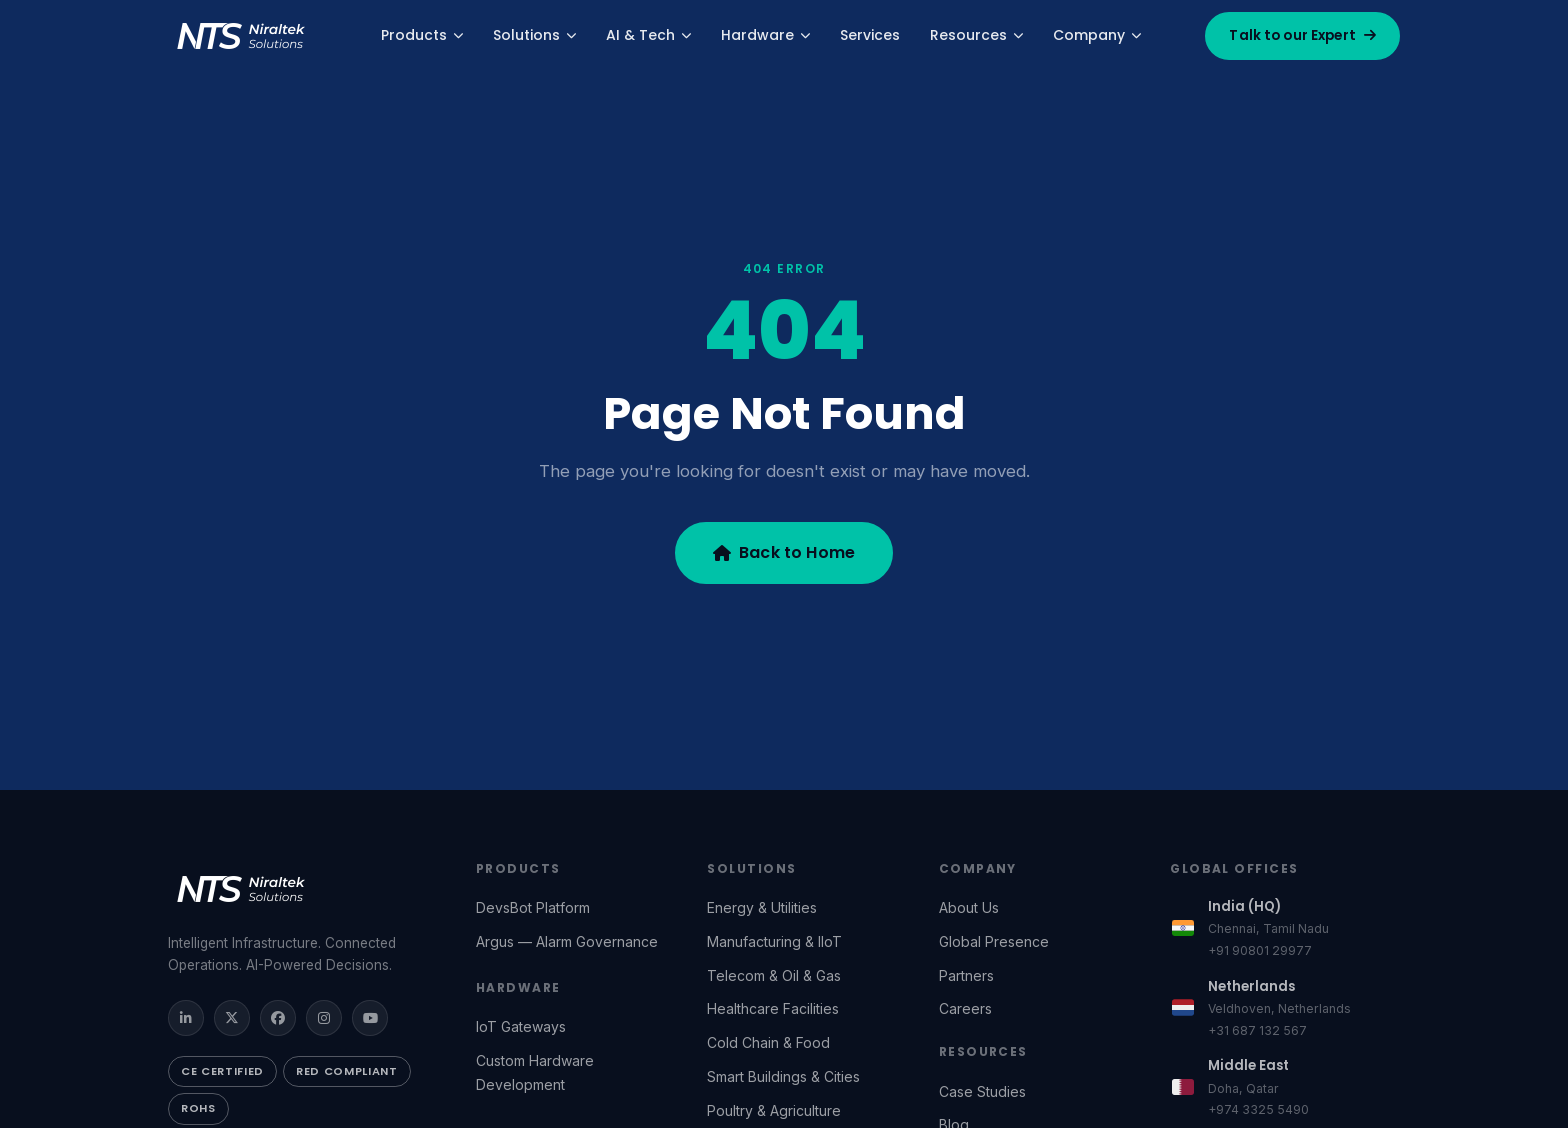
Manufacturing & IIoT (774, 941)
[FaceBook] (278, 1018)
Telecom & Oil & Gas (774, 975)
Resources (976, 35)
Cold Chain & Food (768, 1042)
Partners (966, 975)
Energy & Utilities (762, 907)
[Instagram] (324, 1018)
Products (422, 35)
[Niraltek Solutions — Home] (242, 36)
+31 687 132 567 (1257, 1030)
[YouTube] (370, 1018)
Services (870, 35)
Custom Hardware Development (535, 1072)
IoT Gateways (521, 1026)
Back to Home (784, 552)
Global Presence (994, 941)
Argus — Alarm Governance (567, 941)
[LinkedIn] (186, 1018)
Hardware (765, 35)
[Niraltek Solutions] (302, 889)
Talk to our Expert (1302, 35)
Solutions (534, 35)
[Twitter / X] (232, 1018)
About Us (969, 907)
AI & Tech (648, 35)
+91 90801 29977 (1260, 950)
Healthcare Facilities (773, 1008)
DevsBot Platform (533, 907)
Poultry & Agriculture (774, 1110)
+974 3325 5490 (1258, 1109)
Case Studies (982, 1091)
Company (1097, 35)
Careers (965, 1008)
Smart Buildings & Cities (783, 1076)
